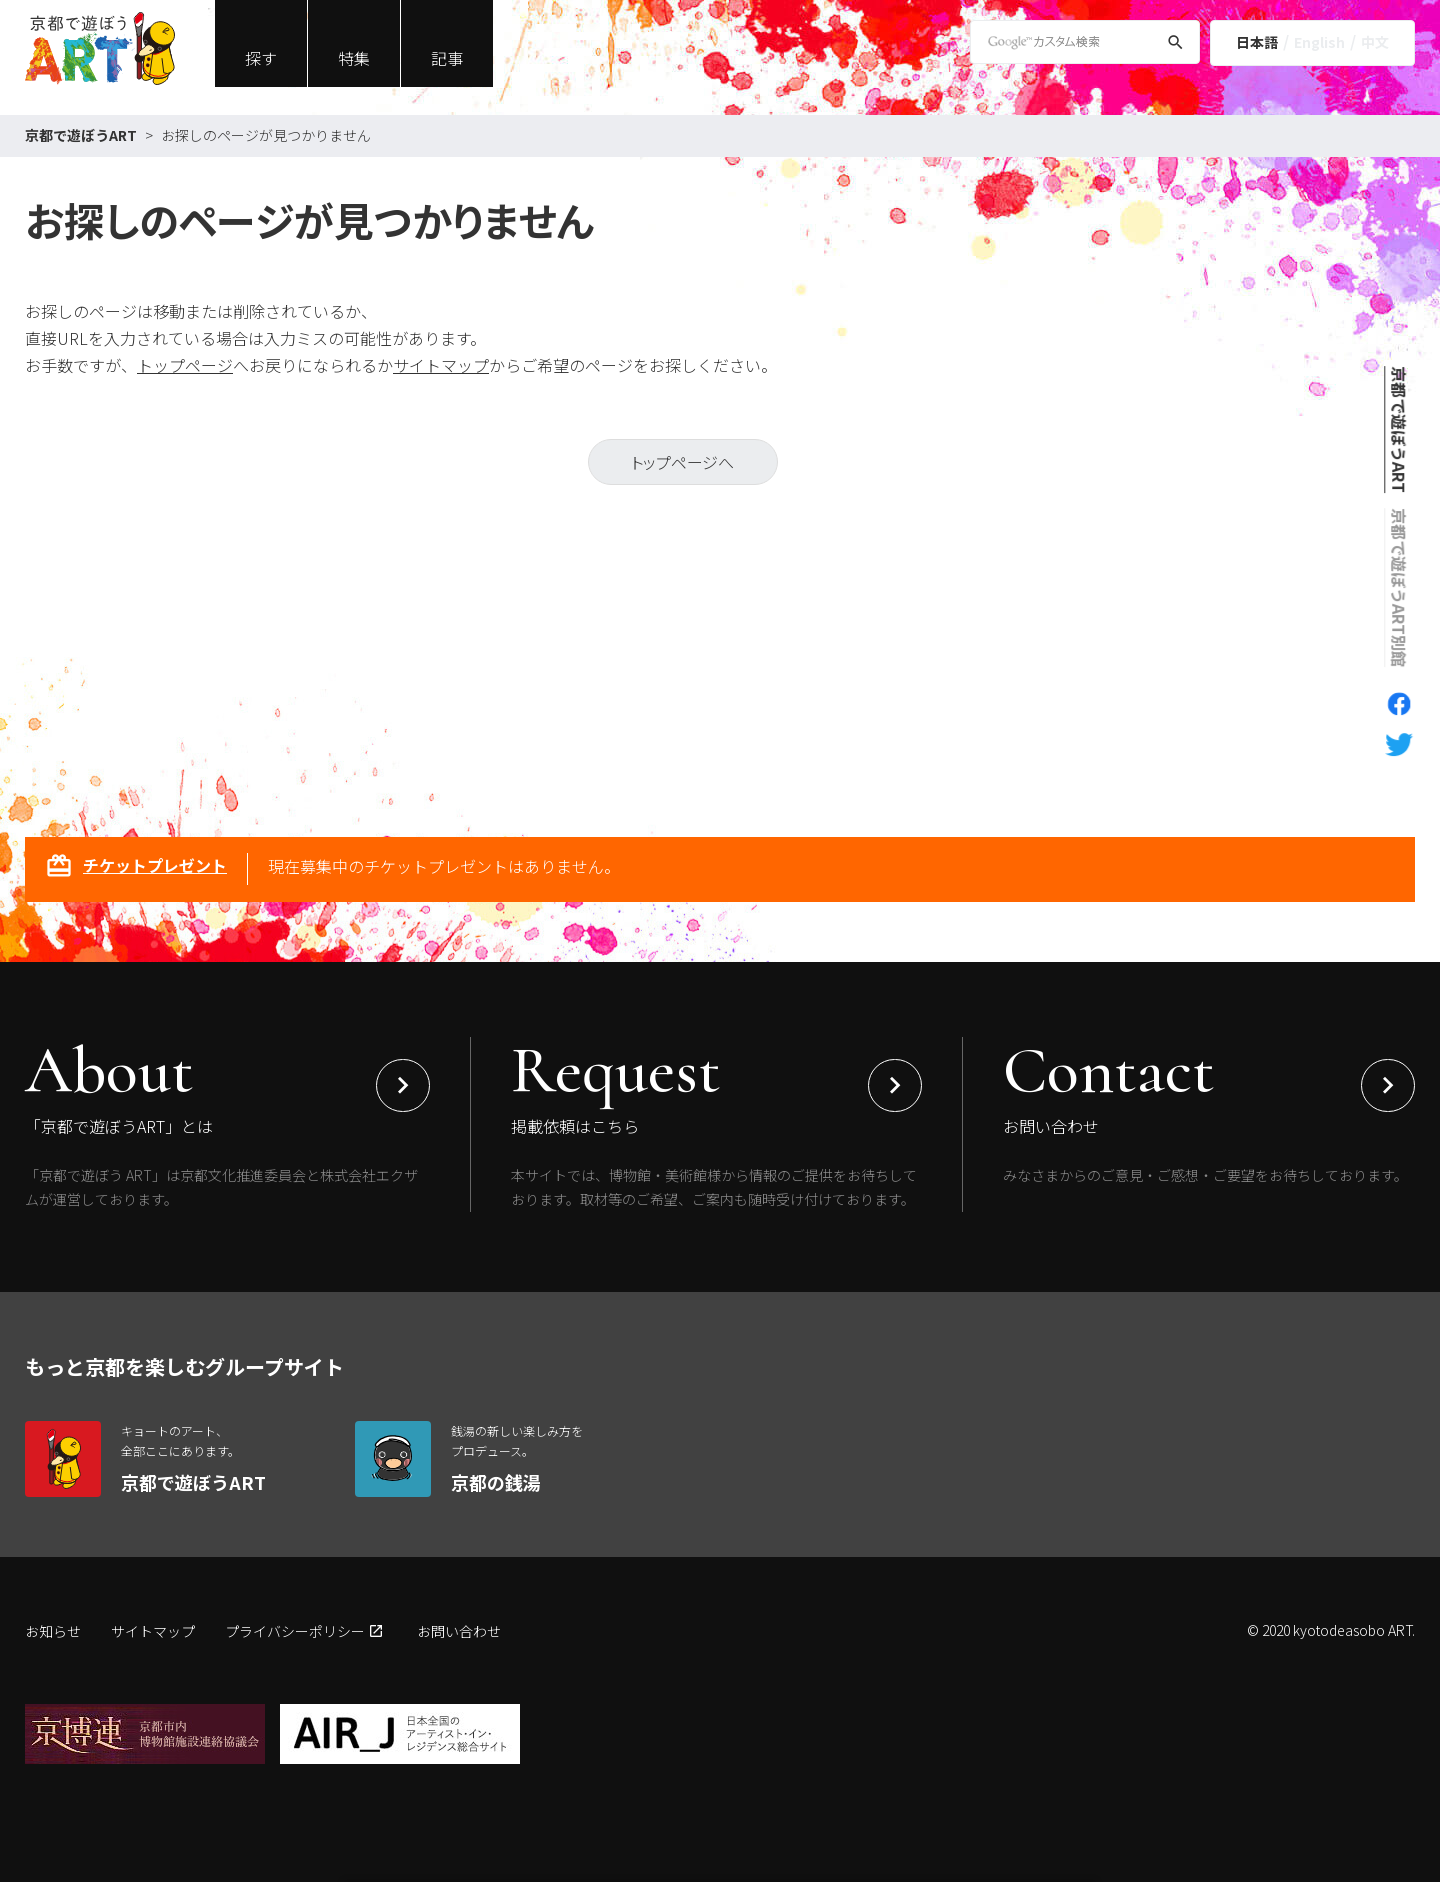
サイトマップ (441, 365)
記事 (447, 58)
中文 (1375, 42)
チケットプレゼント (136, 868)
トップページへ (682, 462)
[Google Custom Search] (1085, 42)
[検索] (1175, 45)
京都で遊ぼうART (81, 135)
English (1319, 42)
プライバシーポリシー (295, 1631)
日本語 (1257, 42)
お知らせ (53, 1631)
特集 (354, 58)
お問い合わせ (459, 1631)
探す (261, 58)
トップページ (185, 365)
